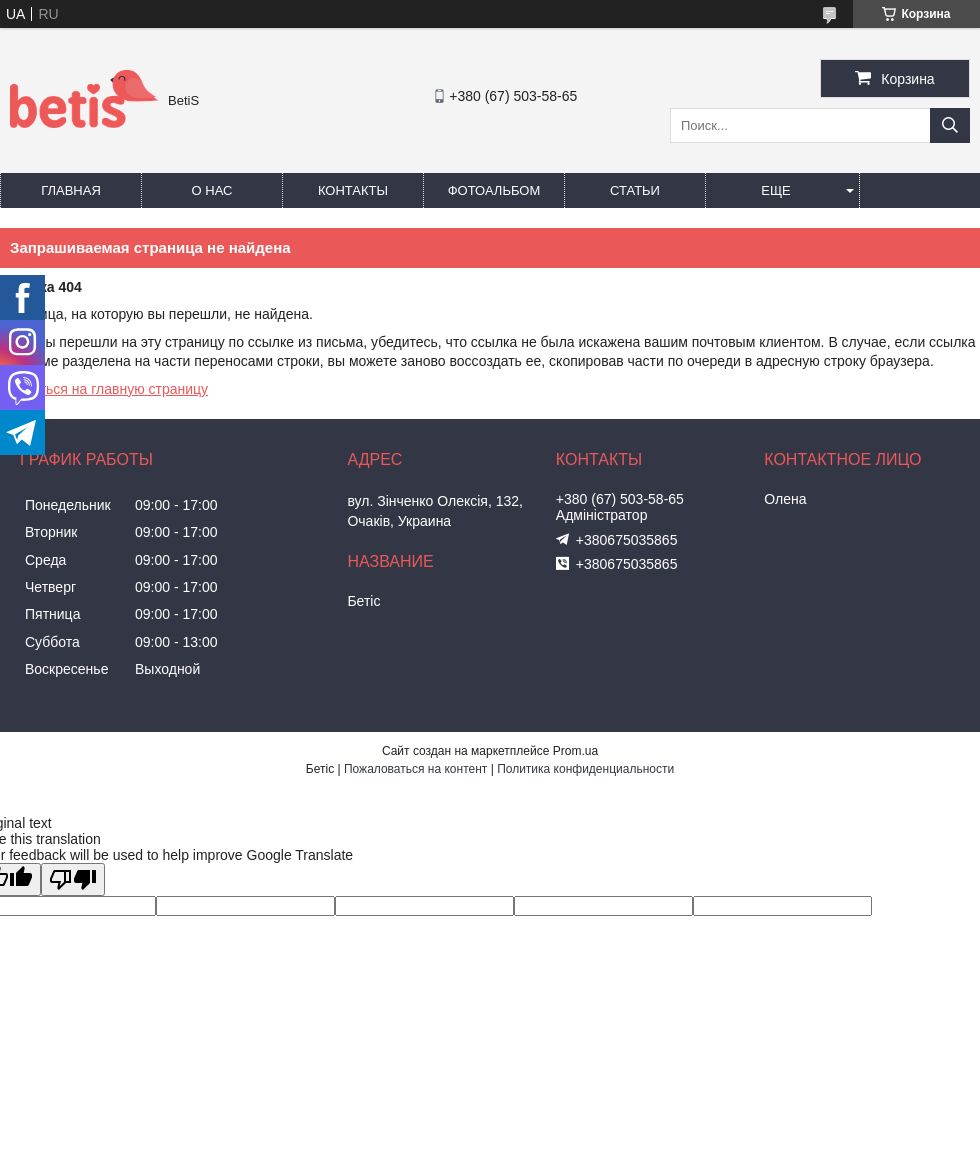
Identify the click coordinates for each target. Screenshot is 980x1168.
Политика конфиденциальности (585, 769)
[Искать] (950, 125)
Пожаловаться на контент (415, 769)
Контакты (353, 190)
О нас (212, 190)
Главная (71, 190)
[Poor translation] (73, 879)
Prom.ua (575, 751)
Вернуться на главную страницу (104, 389)
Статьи (635, 190)
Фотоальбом (494, 190)
